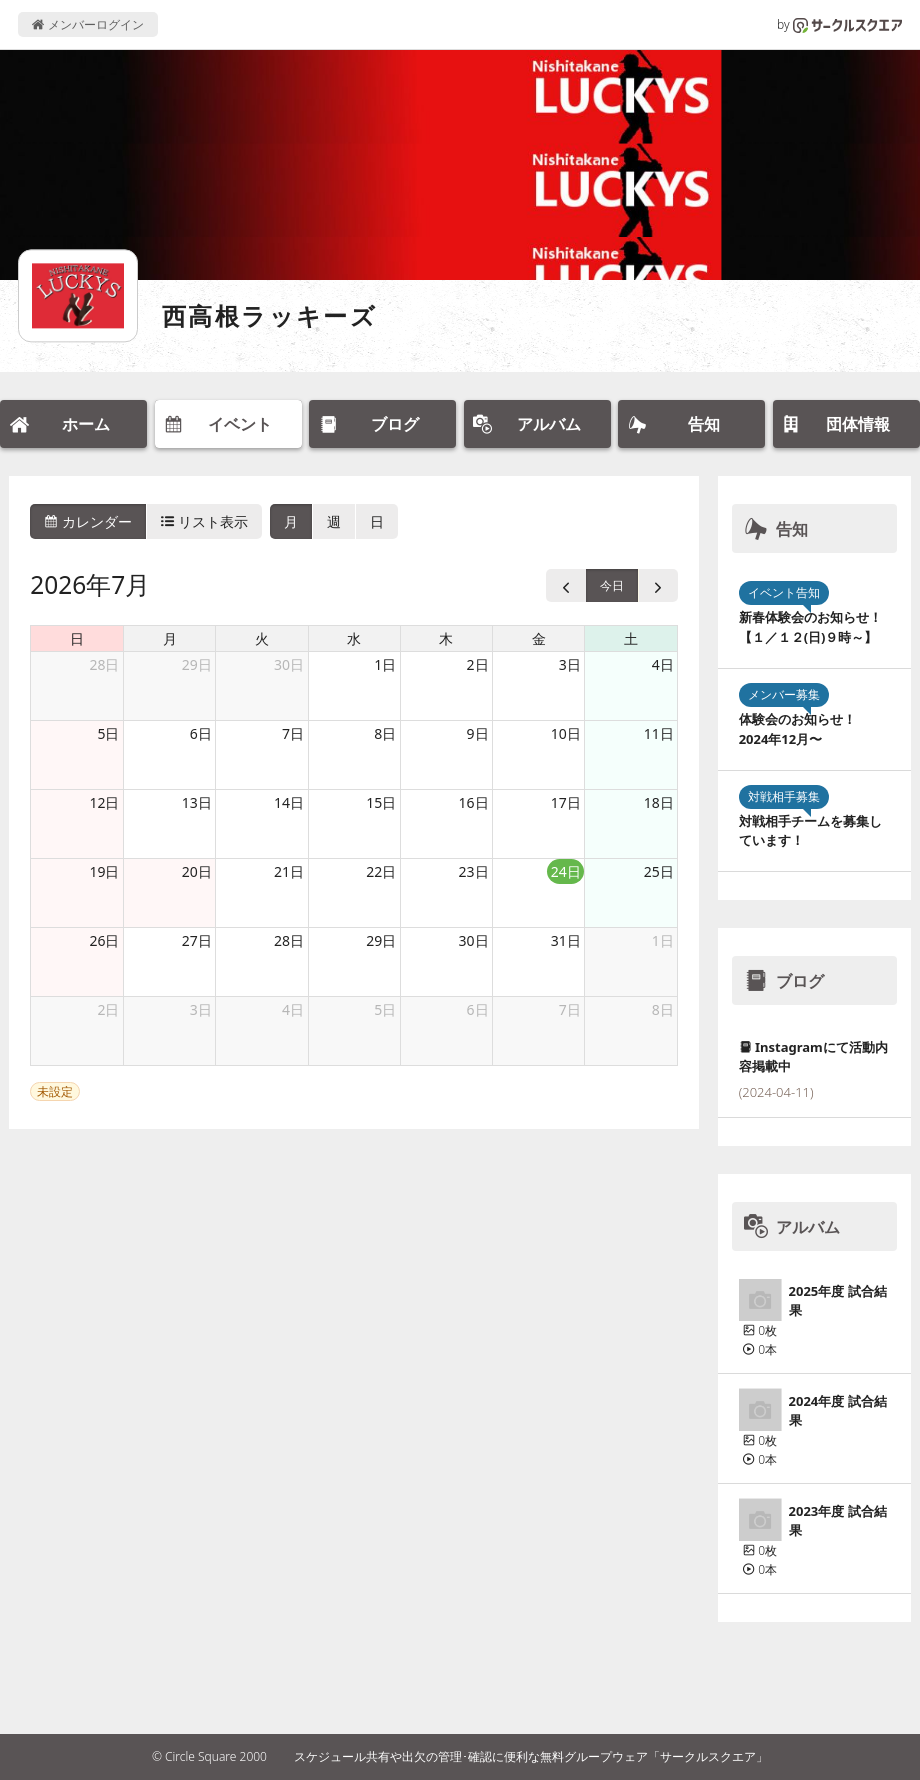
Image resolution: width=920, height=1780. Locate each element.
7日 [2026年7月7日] (293, 733)
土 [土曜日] (631, 638)
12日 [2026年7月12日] (104, 802)
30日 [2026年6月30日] (289, 664)
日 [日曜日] (77, 638)
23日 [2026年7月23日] (474, 871)
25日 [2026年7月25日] (659, 871)
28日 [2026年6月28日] (104, 664)
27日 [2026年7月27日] (197, 940)
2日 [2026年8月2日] (108, 1009)
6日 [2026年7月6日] (201, 733)
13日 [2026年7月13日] (197, 802)
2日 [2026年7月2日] (478, 664)
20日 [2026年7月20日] (197, 871)
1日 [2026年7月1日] (385, 664)
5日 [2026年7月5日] (108, 733)
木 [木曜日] (446, 638)
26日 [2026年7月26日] (104, 940)
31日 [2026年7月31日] (566, 940)
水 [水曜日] (354, 638)
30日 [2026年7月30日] (474, 940)
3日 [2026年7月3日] (570, 664)
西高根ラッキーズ (269, 315)
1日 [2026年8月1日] (663, 940)
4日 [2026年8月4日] (293, 1009)
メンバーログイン (87, 24)
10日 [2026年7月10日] (566, 733)
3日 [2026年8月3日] (201, 1009)
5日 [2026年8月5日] (385, 1009)
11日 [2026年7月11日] (659, 733)
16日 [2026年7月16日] (474, 802)
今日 (612, 585)
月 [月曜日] (170, 638)
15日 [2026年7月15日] (381, 802)
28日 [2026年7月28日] (289, 940)
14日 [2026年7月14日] (289, 802)
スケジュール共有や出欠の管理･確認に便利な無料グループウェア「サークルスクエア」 (531, 1756)
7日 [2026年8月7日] (570, 1009)
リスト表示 (205, 521)
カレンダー (88, 521)
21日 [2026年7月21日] (289, 871)
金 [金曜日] (539, 638)
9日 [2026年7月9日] (478, 733)
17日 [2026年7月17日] (566, 802)
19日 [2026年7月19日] (104, 871)
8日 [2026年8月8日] (663, 1009)
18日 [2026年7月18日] (659, 802)
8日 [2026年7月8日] (385, 733)
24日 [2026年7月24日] (566, 871)
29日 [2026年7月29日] (381, 940)
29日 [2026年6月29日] (197, 664)
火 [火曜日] (262, 638)
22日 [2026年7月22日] (381, 871)
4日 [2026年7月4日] (663, 664)
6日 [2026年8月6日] (478, 1009)
